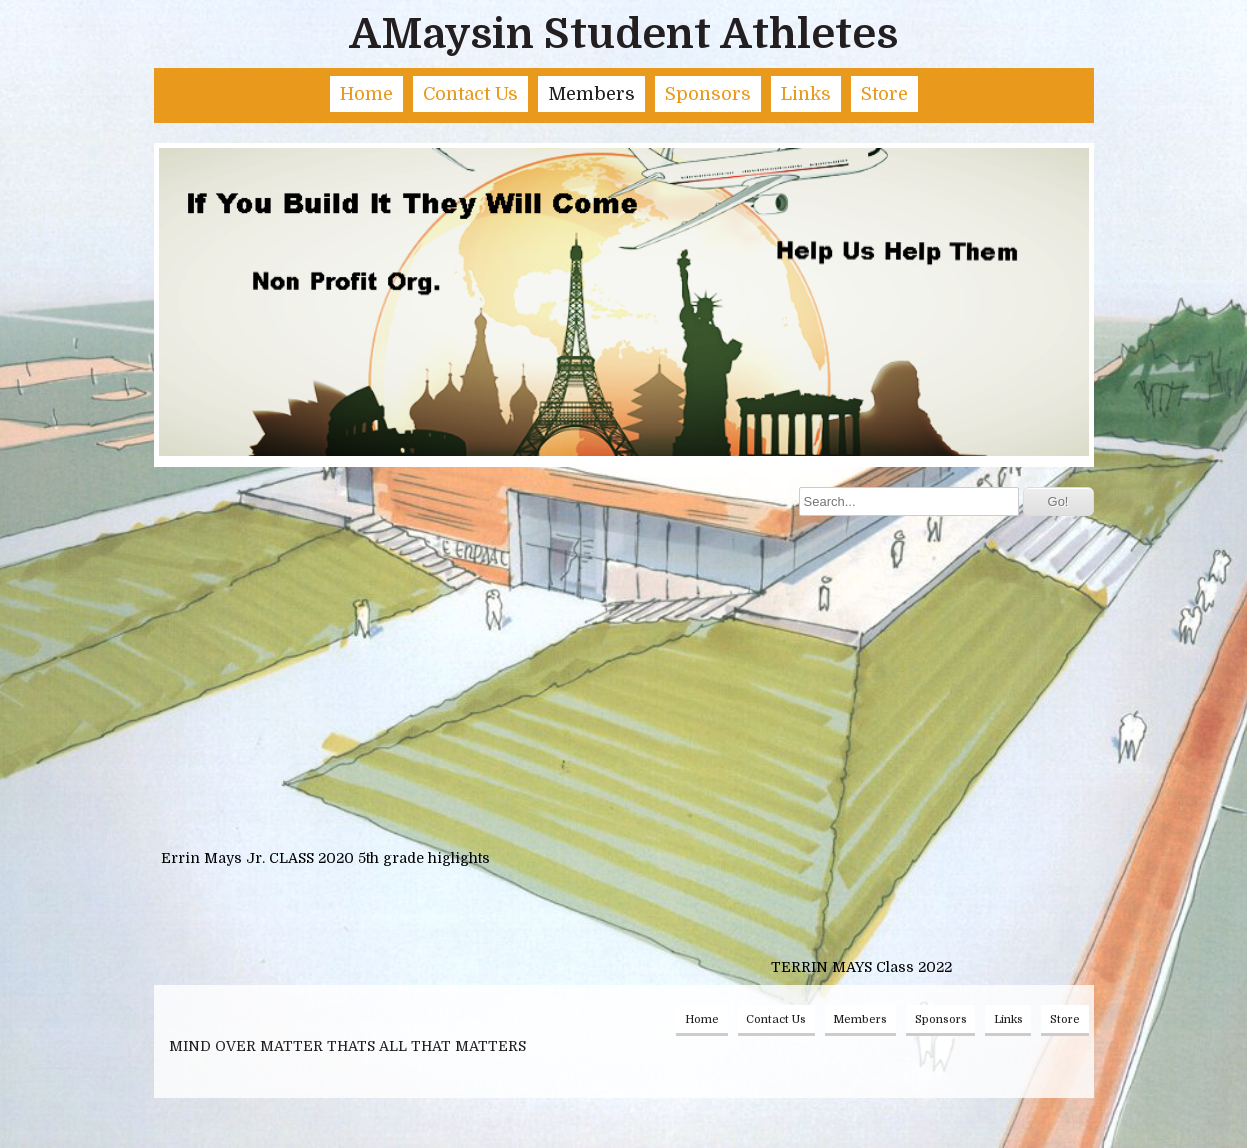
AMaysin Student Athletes (623, 34)
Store (884, 94)
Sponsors (708, 94)
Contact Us (470, 94)
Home (366, 94)
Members (591, 94)
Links (806, 94)
